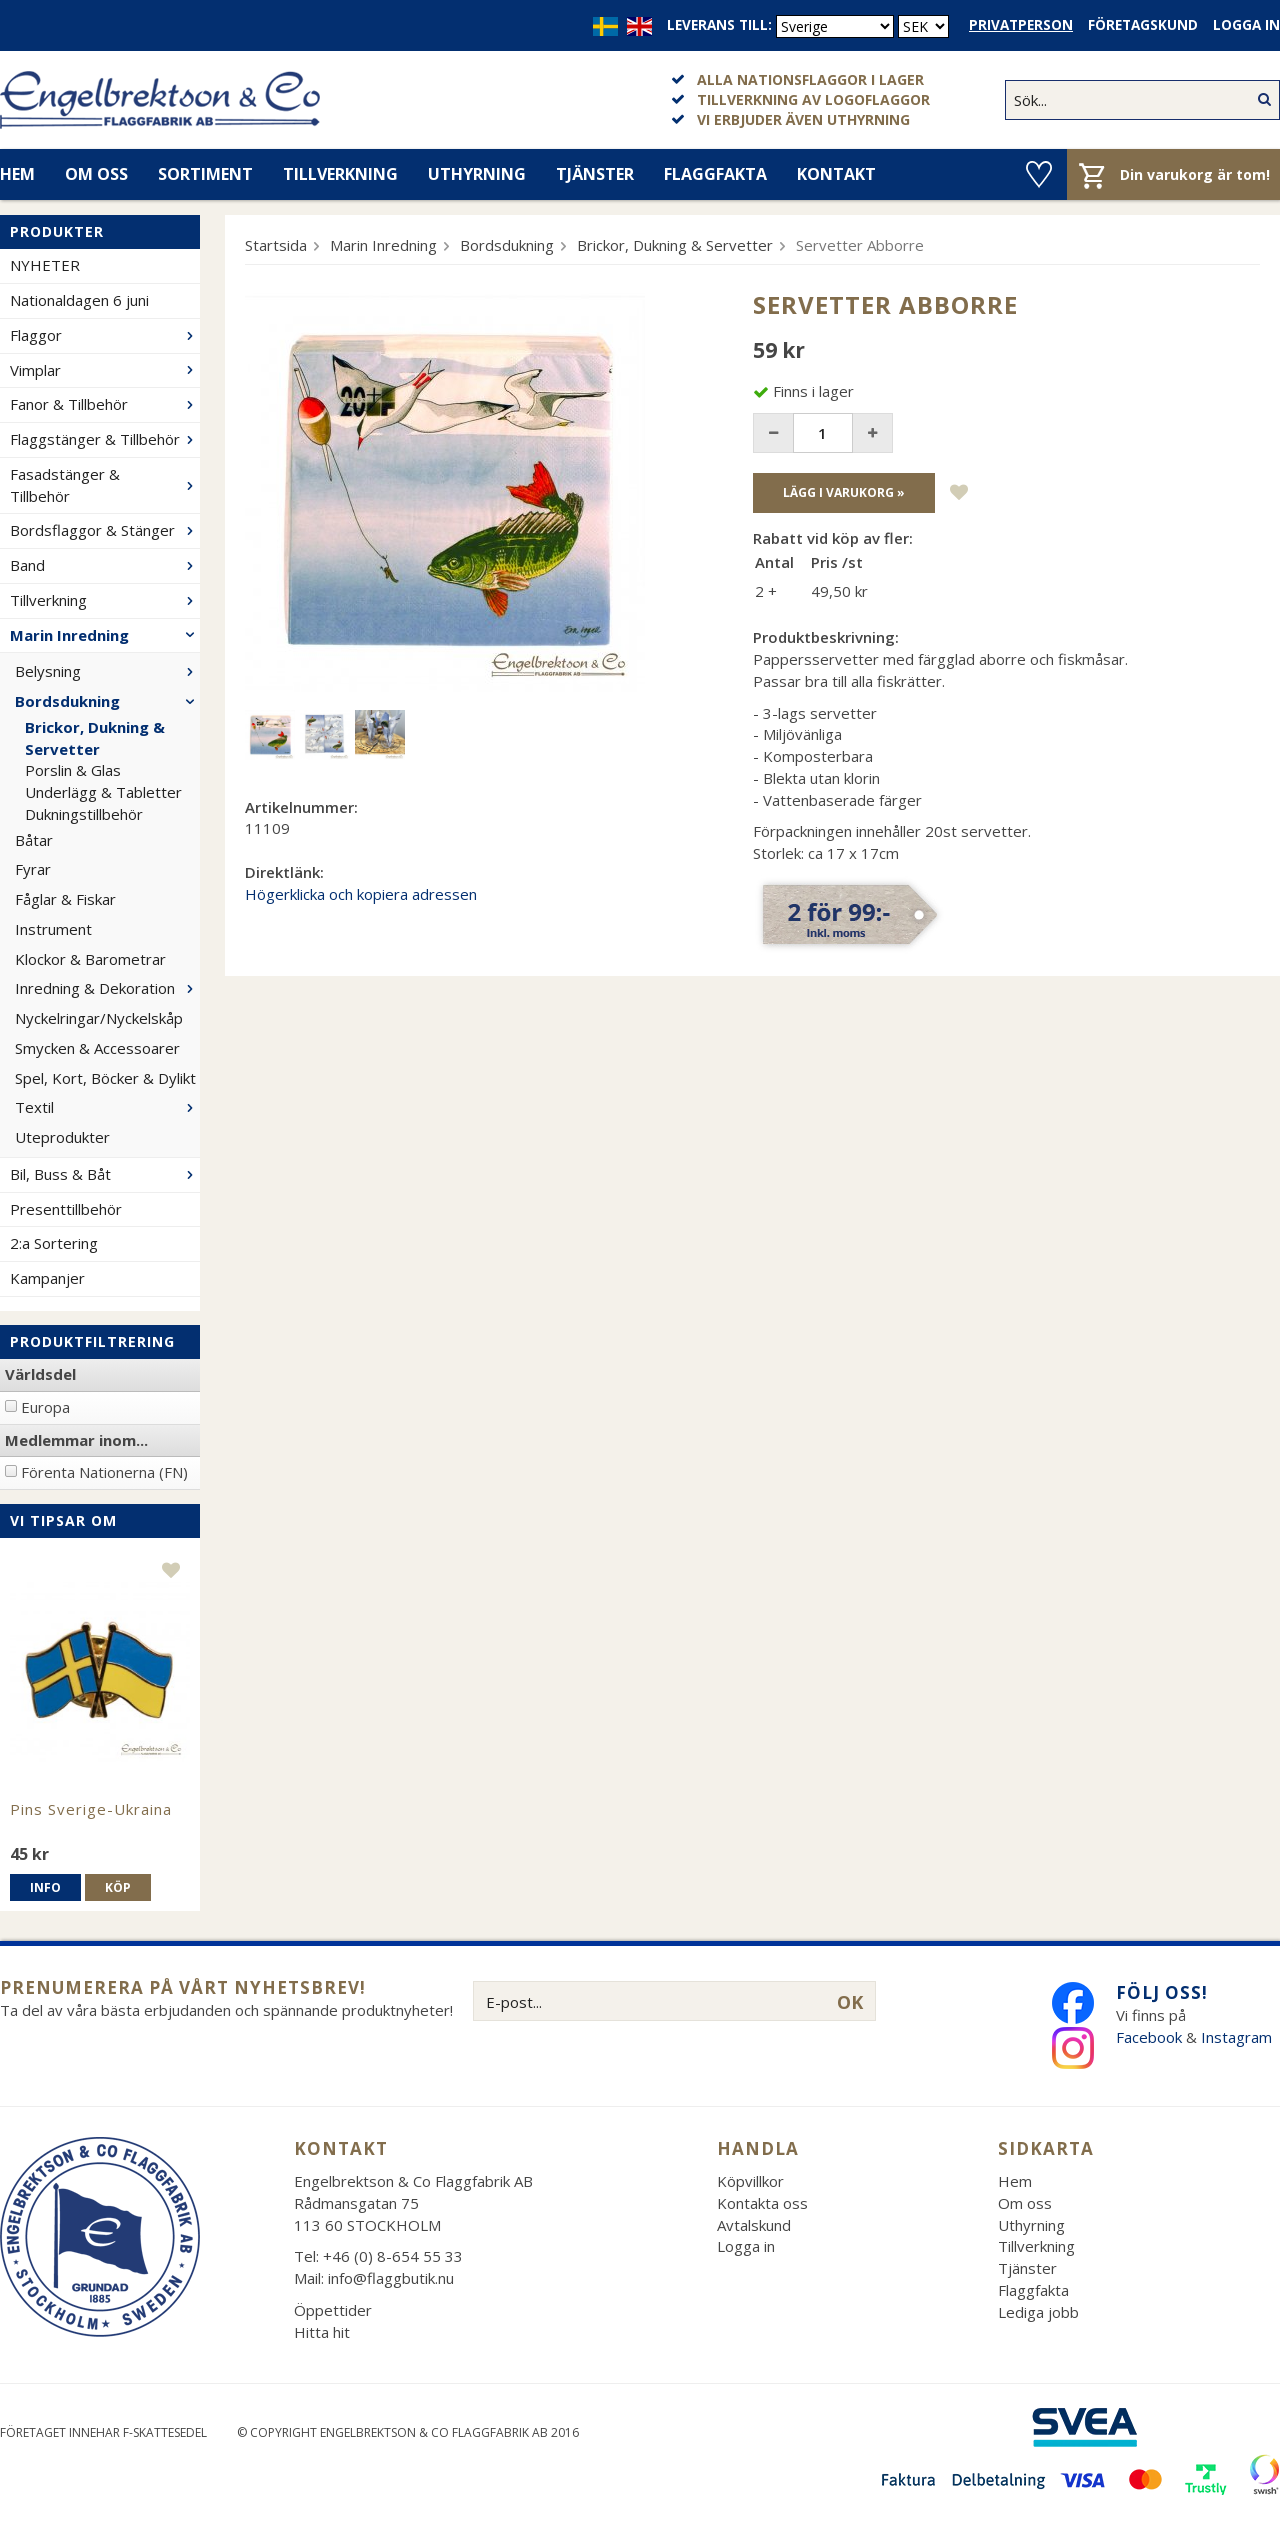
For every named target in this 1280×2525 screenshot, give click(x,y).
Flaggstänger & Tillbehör (105, 439)
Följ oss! (1162, 1992)
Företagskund (1143, 25)
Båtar (34, 840)
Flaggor (105, 335)
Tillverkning (340, 174)
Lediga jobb (1038, 2312)
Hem (1015, 2181)
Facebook (1149, 2037)
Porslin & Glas (73, 770)
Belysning (107, 671)
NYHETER (45, 265)
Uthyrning (477, 174)
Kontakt (836, 174)
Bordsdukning (107, 701)
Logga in (1246, 25)
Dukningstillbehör (84, 814)
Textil (107, 1107)
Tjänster (595, 174)
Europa (45, 1407)
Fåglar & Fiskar (65, 899)
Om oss (96, 174)
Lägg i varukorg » (844, 492)
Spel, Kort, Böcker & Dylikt (105, 1078)
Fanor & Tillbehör (105, 404)
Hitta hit (322, 2332)
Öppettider (333, 2310)
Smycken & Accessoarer (97, 1048)
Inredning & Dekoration (107, 988)
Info (45, 1887)
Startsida (276, 245)
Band (105, 565)
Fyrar (33, 869)
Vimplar (105, 370)
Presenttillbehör (66, 1209)
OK (850, 2002)
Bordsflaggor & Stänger (105, 530)
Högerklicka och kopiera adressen (361, 894)
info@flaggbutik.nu (391, 2278)
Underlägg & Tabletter (103, 792)
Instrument (53, 929)
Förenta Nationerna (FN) (104, 1472)
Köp (118, 1887)
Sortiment (205, 174)
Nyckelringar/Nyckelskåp (99, 1018)
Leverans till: (719, 25)
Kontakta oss (762, 2203)
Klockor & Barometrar (90, 959)
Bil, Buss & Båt (105, 1174)
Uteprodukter (62, 1137)
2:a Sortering (54, 1243)
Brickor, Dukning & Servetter (95, 738)
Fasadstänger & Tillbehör (105, 485)
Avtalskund (754, 2225)
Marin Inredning (105, 635)
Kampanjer (47, 1278)
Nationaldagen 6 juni (79, 300)
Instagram (1238, 2037)
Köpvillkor (750, 2181)
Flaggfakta (715, 174)
